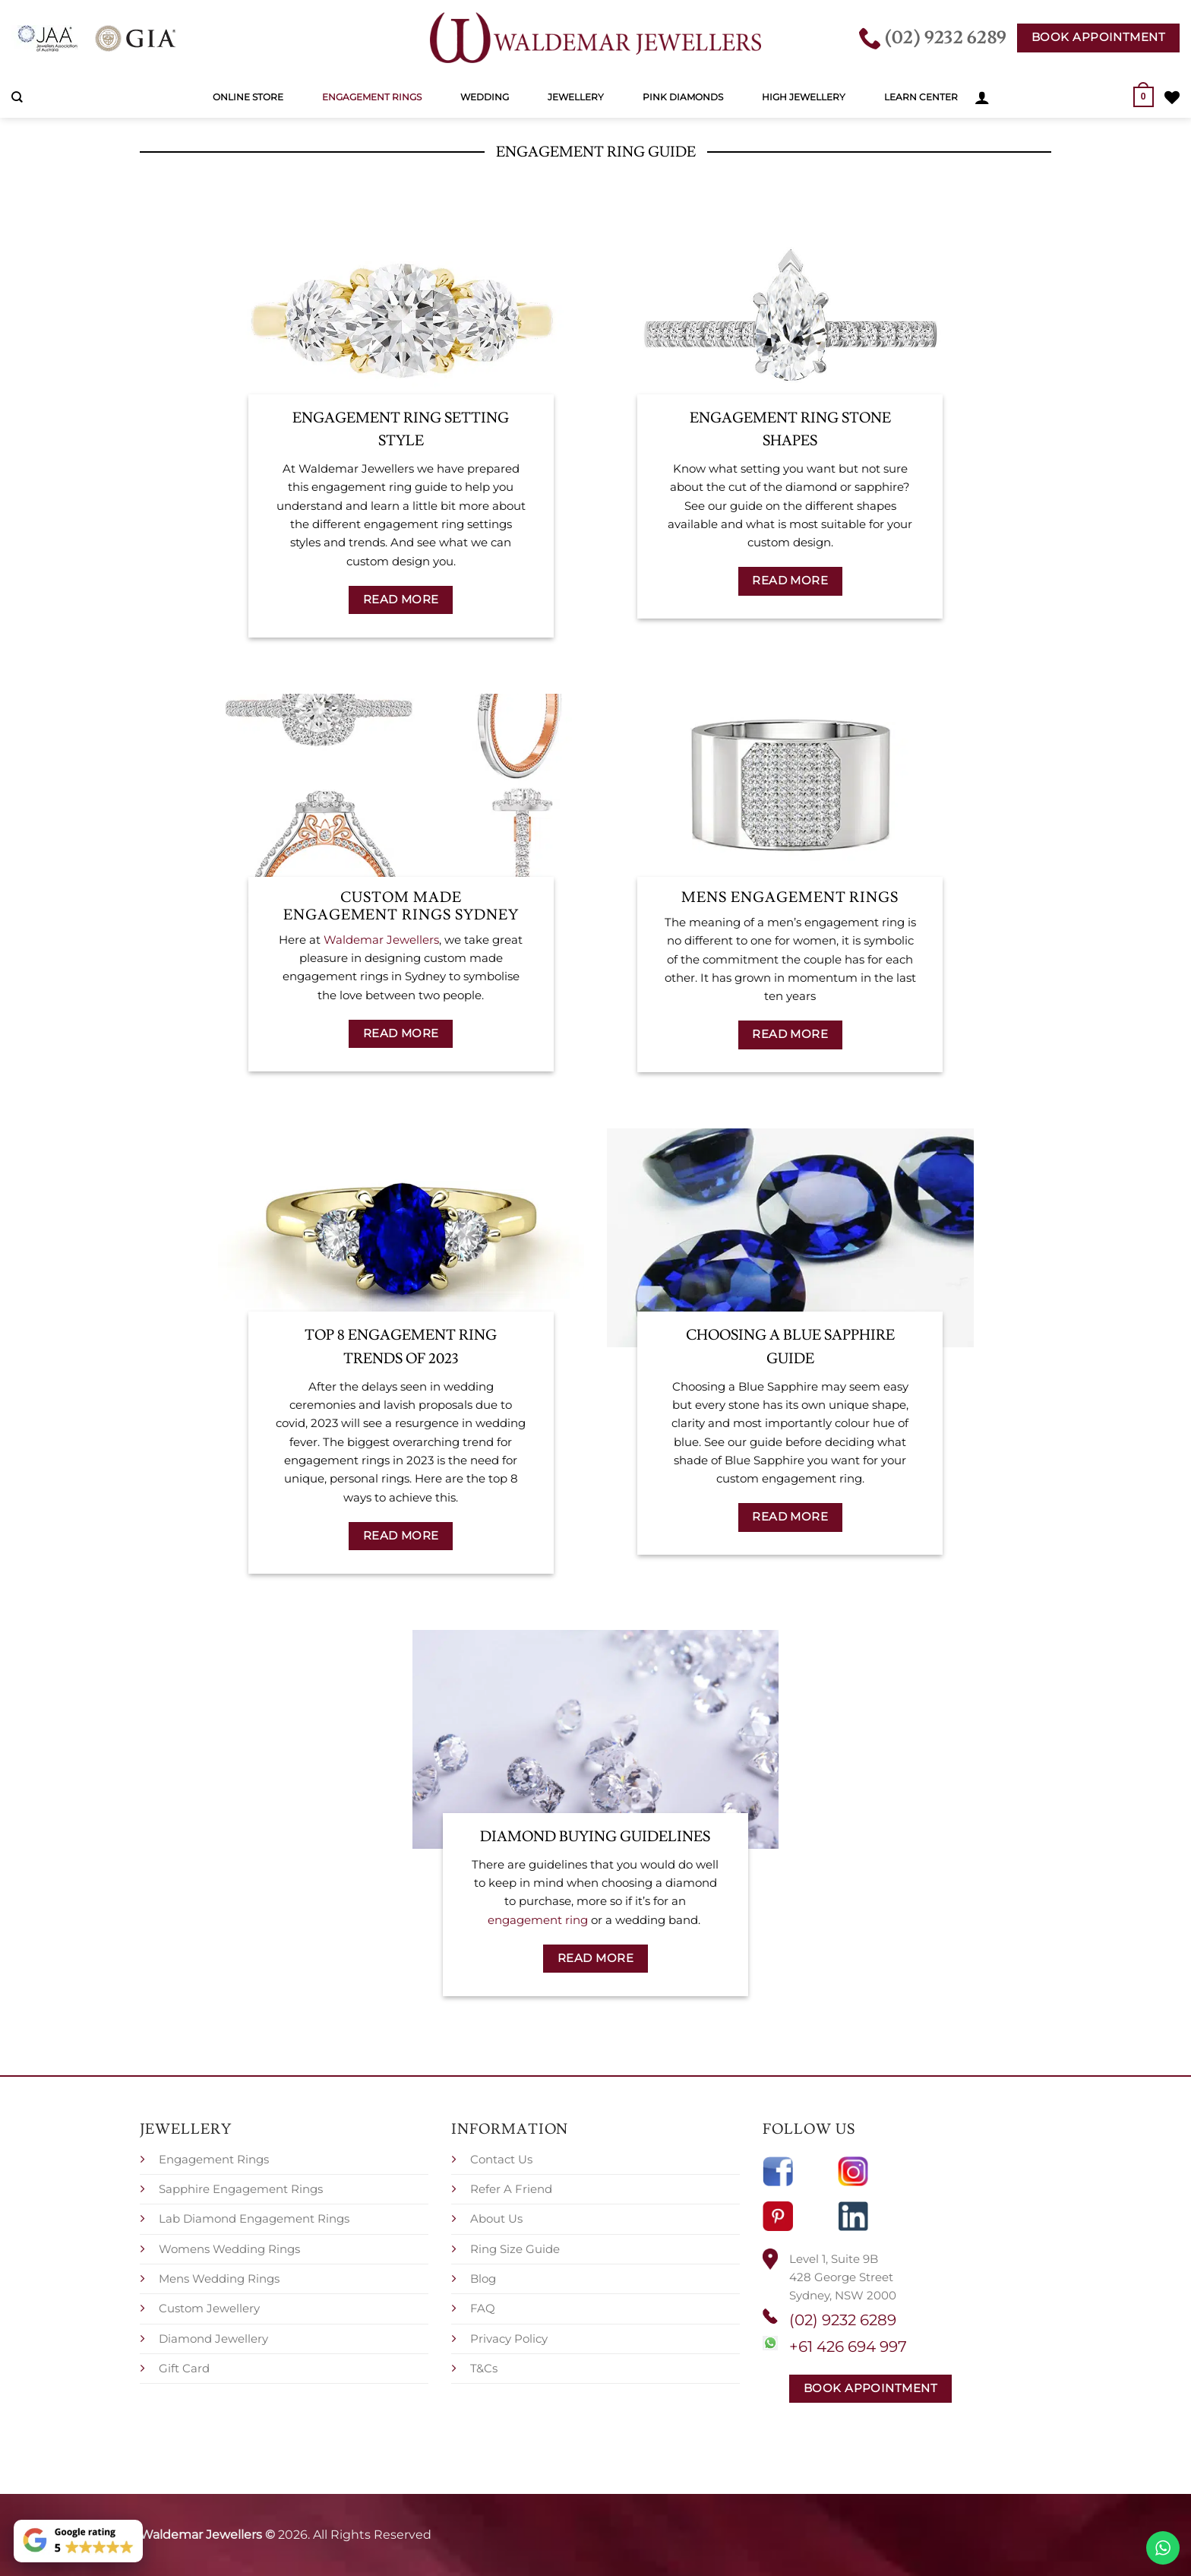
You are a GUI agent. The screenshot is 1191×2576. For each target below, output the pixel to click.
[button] (982, 97)
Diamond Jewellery (213, 2338)
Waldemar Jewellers (381, 939)
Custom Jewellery (209, 2308)
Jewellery (576, 97)
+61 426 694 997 (848, 2346)
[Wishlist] (1172, 97)
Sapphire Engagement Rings (241, 2189)
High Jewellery (803, 97)
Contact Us (501, 2159)
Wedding (484, 97)
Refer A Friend (511, 2189)
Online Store (248, 97)
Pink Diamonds (683, 97)
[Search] (17, 97)
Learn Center (921, 97)
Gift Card (184, 2368)
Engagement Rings (372, 97)
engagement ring (538, 1920)
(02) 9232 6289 (842, 2320)
